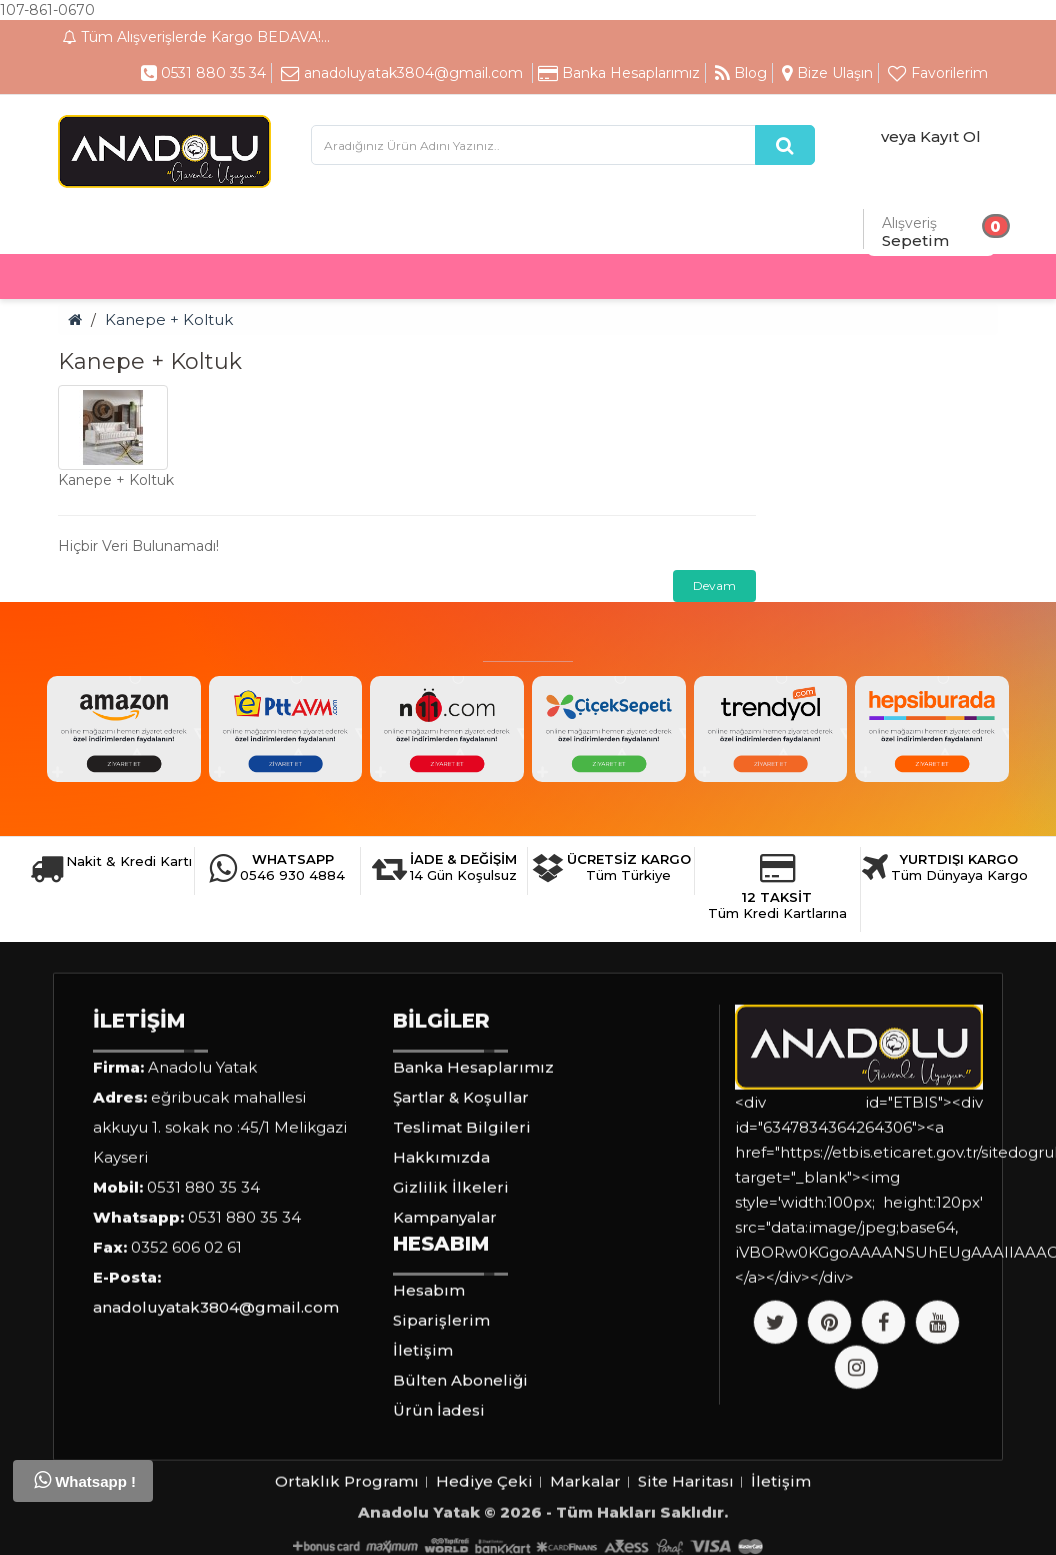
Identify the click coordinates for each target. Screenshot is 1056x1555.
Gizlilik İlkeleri (451, 1303)
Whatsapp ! (85, 1480)
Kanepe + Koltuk (169, 319)
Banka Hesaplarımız (619, 73)
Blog (741, 73)
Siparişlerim (441, 1436)
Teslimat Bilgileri (462, 1243)
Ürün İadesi (439, 1526)
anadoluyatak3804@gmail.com (402, 73)
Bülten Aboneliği (460, 1496)
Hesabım (429, 1406)
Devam (714, 585)
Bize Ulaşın (827, 73)
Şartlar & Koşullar (461, 1213)
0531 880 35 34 (203, 73)
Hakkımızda (441, 1273)
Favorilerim (938, 73)
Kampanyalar (445, 1333)
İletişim (423, 1466)
